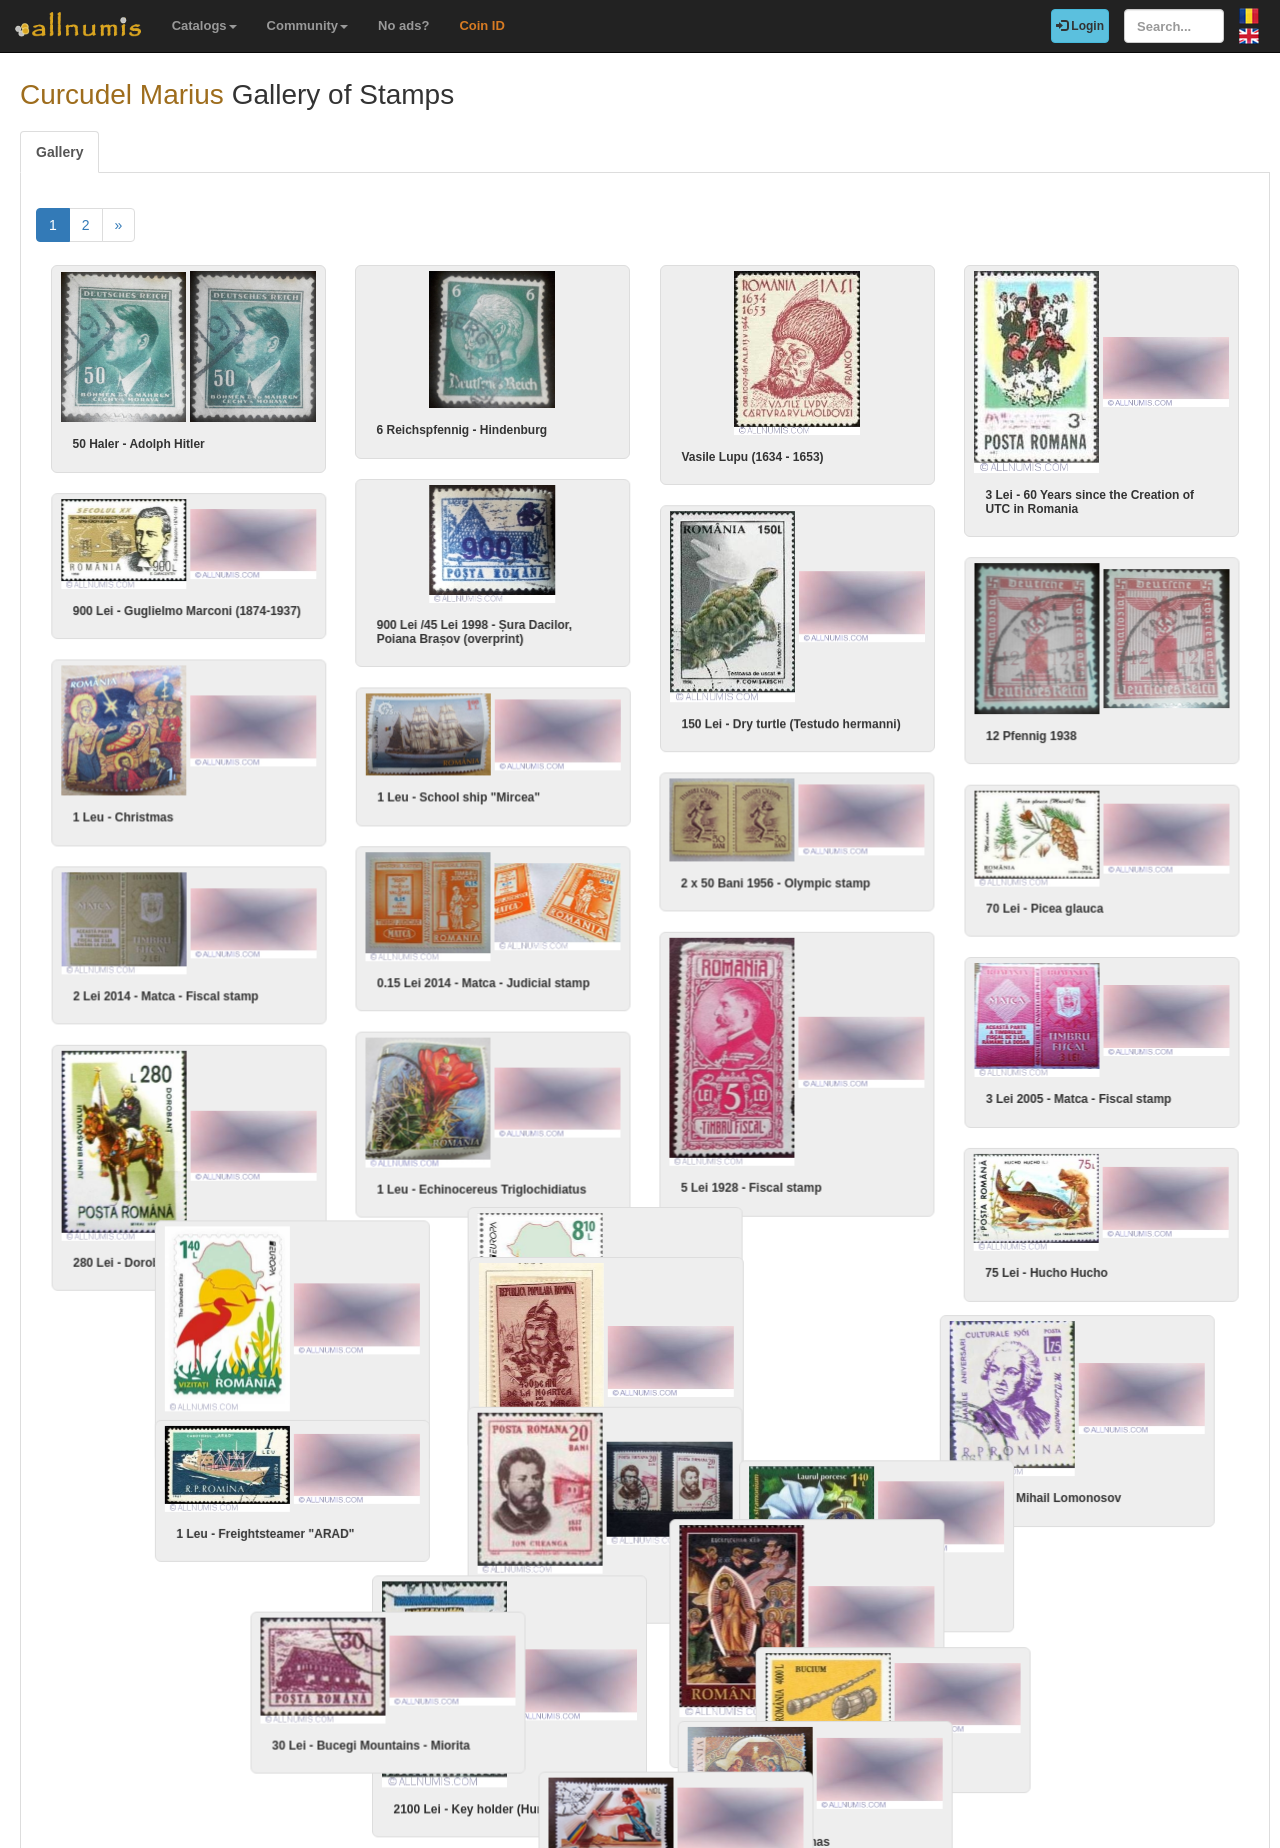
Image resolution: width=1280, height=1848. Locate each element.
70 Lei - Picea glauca (1044, 860)
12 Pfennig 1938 (1031, 705)
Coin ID (482, 25)
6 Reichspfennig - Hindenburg (461, 430)
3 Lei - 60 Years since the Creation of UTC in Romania (1089, 502)
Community (308, 25)
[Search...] (1174, 26)
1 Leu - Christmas (212, 802)
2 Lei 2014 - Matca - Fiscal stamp (344, 970)
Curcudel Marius (122, 94)
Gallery (59, 152)
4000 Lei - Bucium (732, 1686)
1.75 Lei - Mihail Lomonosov (797, 1448)
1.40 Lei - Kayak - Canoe (355, 1767)
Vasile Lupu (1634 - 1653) (752, 457)
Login (1080, 26)
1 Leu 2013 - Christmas (1051, 1728)
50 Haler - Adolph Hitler (138, 444)
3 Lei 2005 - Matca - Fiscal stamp (1078, 1051)
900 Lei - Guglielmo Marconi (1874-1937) (276, 594)
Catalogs (204, 25)
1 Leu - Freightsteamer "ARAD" (251, 1472)
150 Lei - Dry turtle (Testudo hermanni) (790, 704)
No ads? (403, 25)
